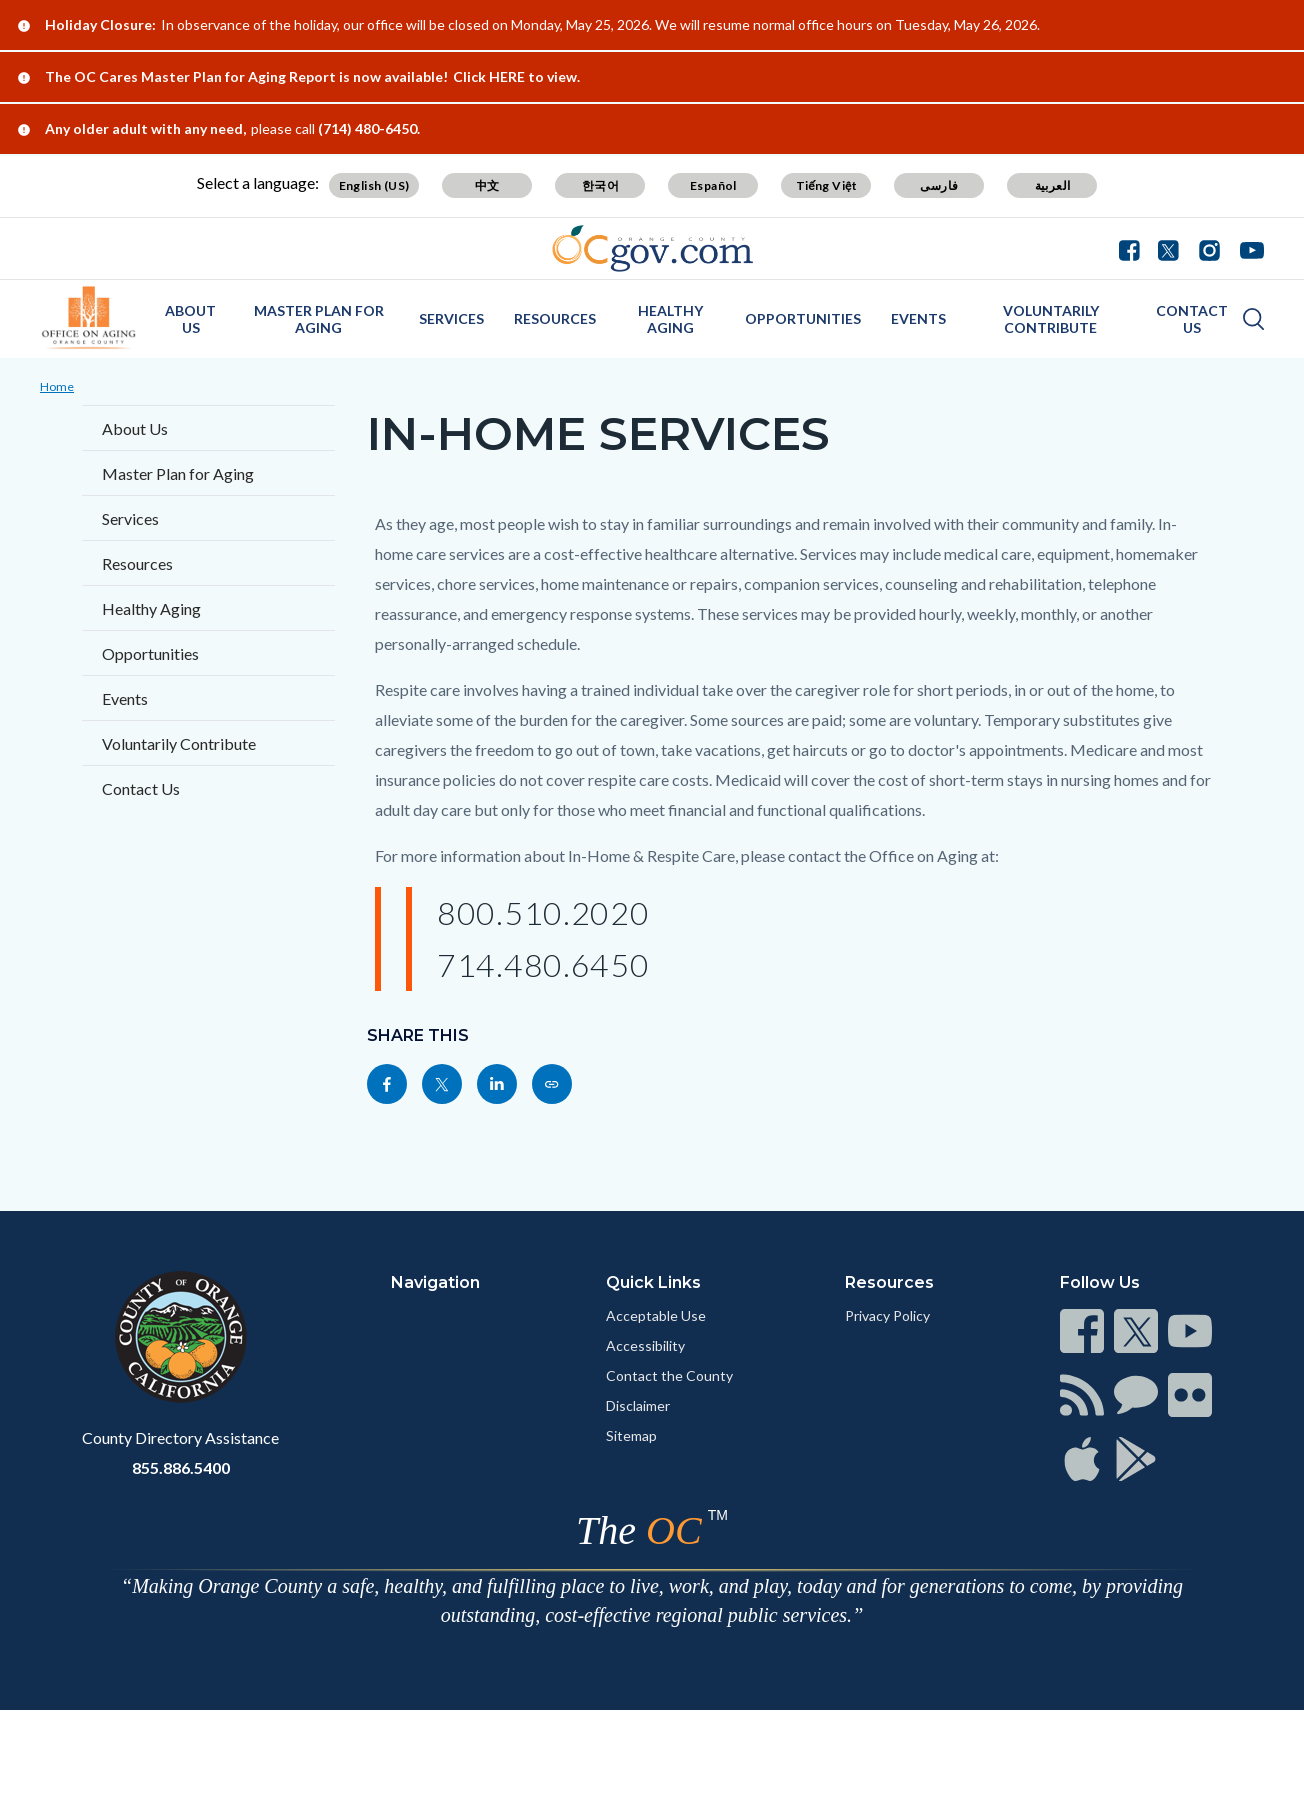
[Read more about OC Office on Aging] (89, 318)
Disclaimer (638, 1405)
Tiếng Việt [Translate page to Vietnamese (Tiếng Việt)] (827, 185)
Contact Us (1192, 319)
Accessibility (645, 1345)
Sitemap (631, 1435)
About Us (190, 319)
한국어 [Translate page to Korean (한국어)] (600, 185)
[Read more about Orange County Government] (652, 248)
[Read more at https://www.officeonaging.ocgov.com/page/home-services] (552, 1084)
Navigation (435, 1282)
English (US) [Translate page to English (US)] (374, 185)
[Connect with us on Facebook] (1134, 248)
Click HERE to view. (516, 76)
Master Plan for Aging (319, 319)
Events (918, 318)
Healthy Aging (670, 319)
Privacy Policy (887, 1315)
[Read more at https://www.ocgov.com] (180, 1337)
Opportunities (803, 318)
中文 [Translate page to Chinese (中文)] (487, 185)
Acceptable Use (656, 1315)
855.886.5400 (181, 1467)
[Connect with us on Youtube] (1247, 248)
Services (451, 318)
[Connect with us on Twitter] (1168, 248)
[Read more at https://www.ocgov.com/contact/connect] (1082, 1331)
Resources (555, 318)
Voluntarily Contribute (1051, 319)
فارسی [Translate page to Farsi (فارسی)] (939, 185)
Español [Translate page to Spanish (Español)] (713, 185)
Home (57, 386)
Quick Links (653, 1282)
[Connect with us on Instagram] (1209, 248)
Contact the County (669, 1375)
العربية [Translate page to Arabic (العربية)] (1053, 185)
